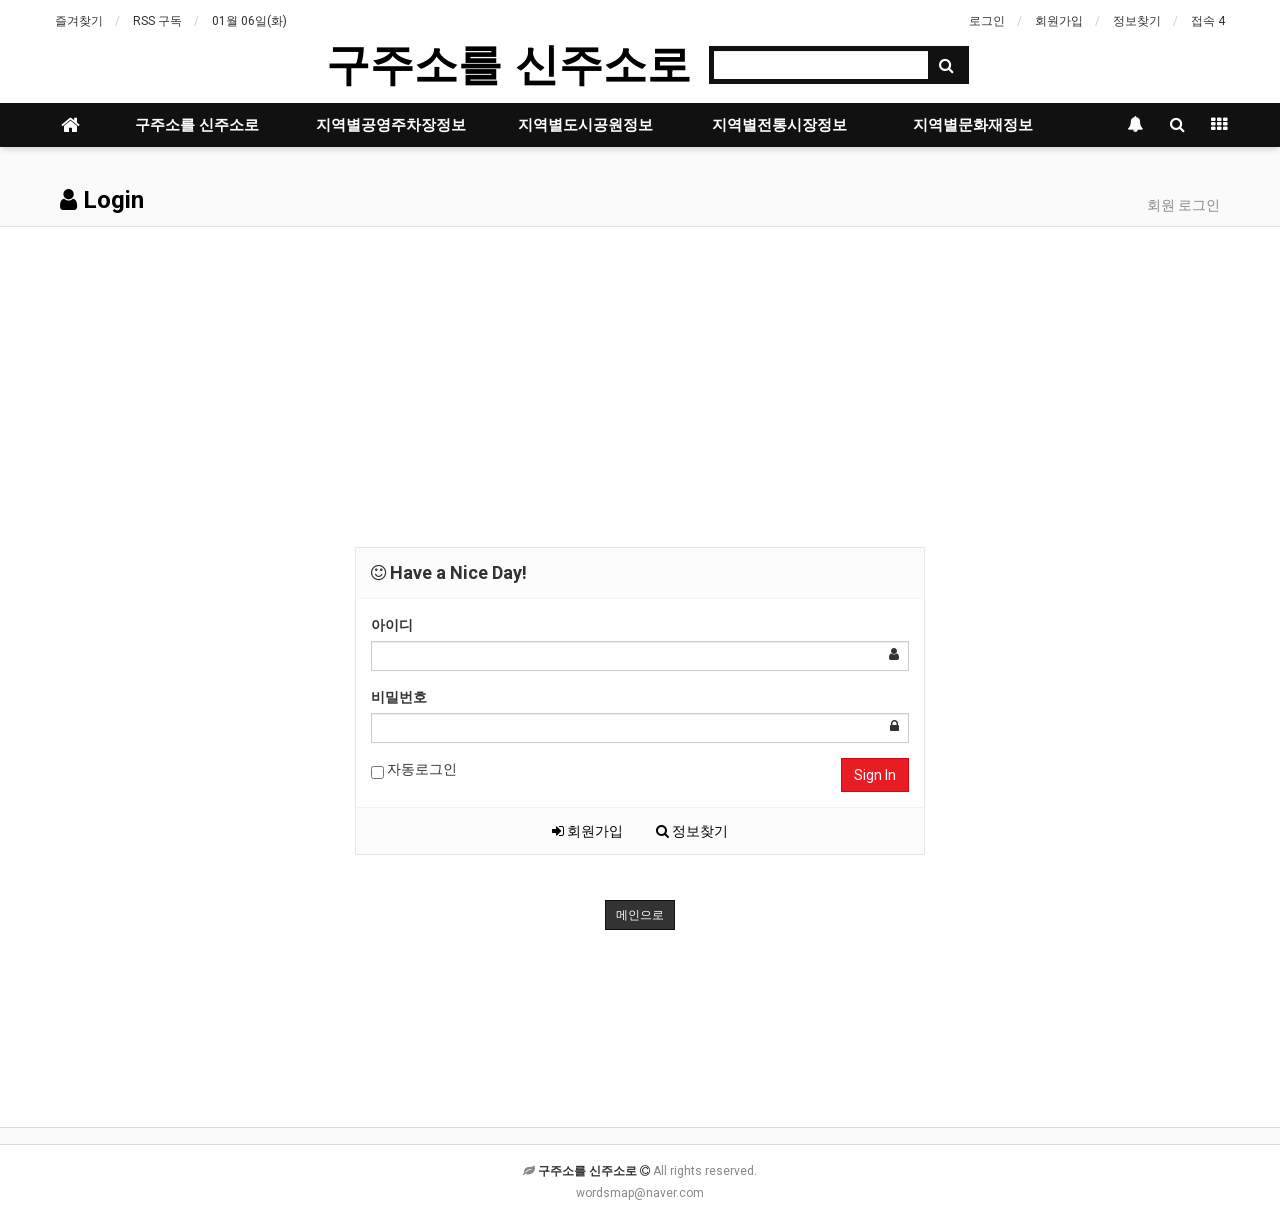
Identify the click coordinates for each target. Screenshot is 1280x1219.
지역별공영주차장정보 (391, 125)
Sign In (875, 775)
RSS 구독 (157, 21)
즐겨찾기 (79, 21)
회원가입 (1059, 21)
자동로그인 (414, 770)
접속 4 (1208, 21)
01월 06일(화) (249, 21)
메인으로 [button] (640, 915)
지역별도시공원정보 (585, 125)
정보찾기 (1137, 21)
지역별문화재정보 (973, 125)
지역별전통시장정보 (779, 125)
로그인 (987, 21)
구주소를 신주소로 (508, 64)
